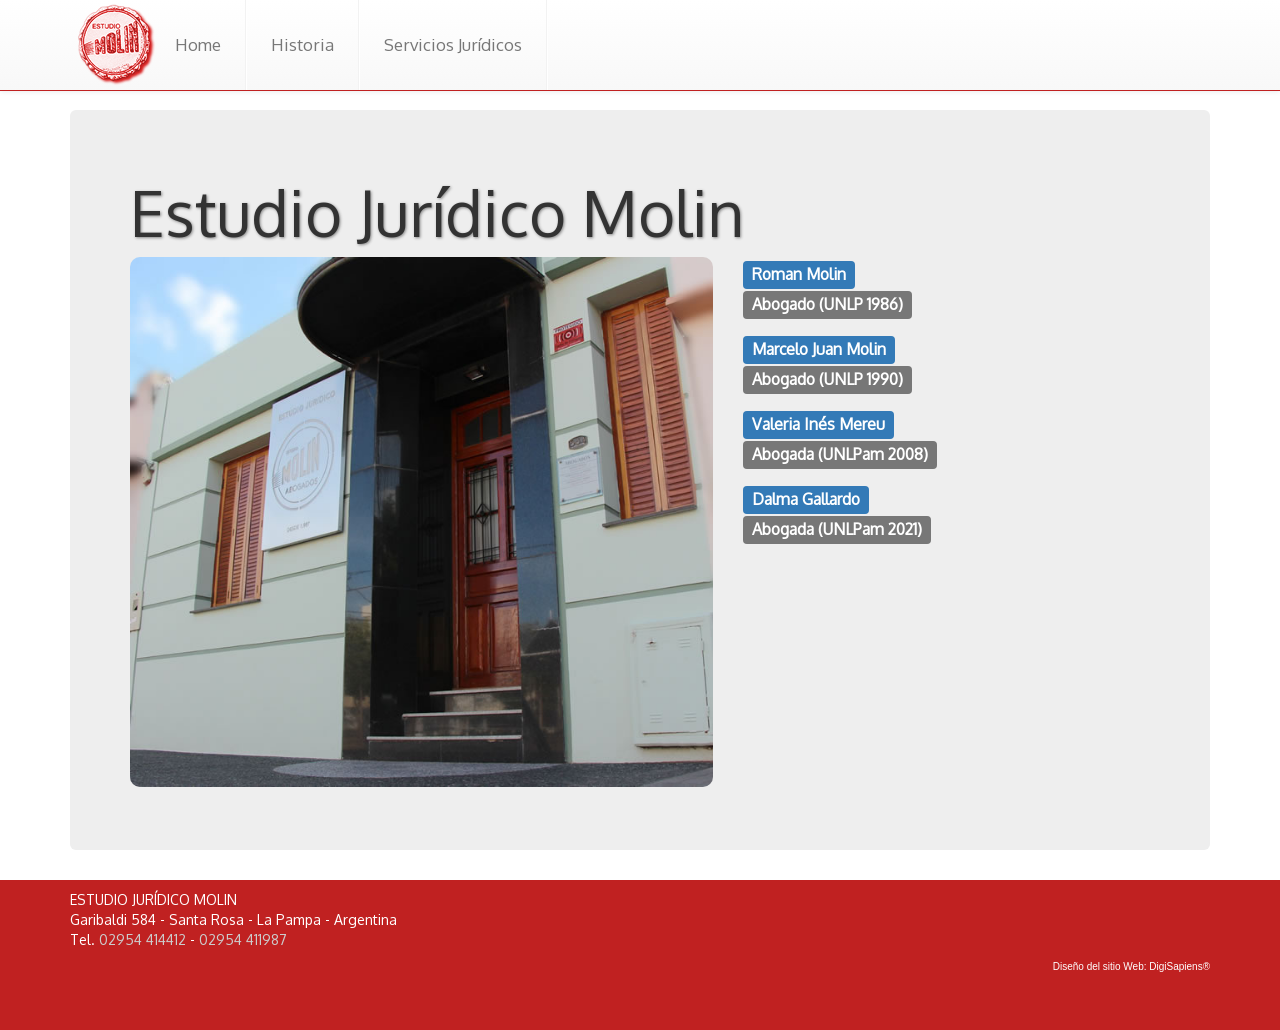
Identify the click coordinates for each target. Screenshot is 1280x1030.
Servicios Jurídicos (453, 44)
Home (198, 44)
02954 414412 (142, 939)
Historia (302, 44)
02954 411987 (243, 939)
